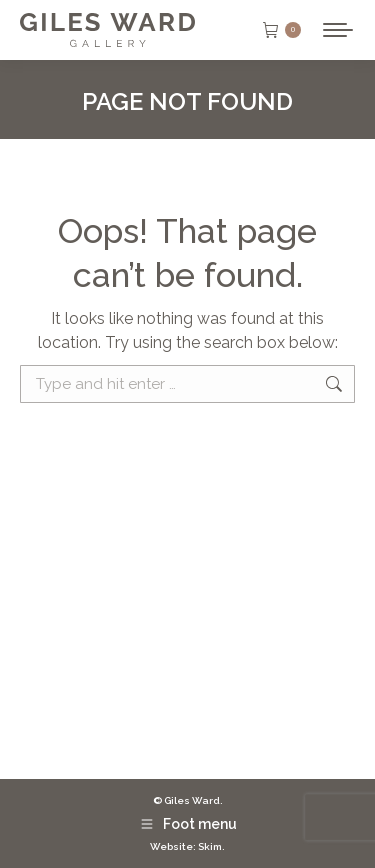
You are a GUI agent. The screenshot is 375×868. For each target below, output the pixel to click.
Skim (210, 846)
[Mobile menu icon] (338, 30)
